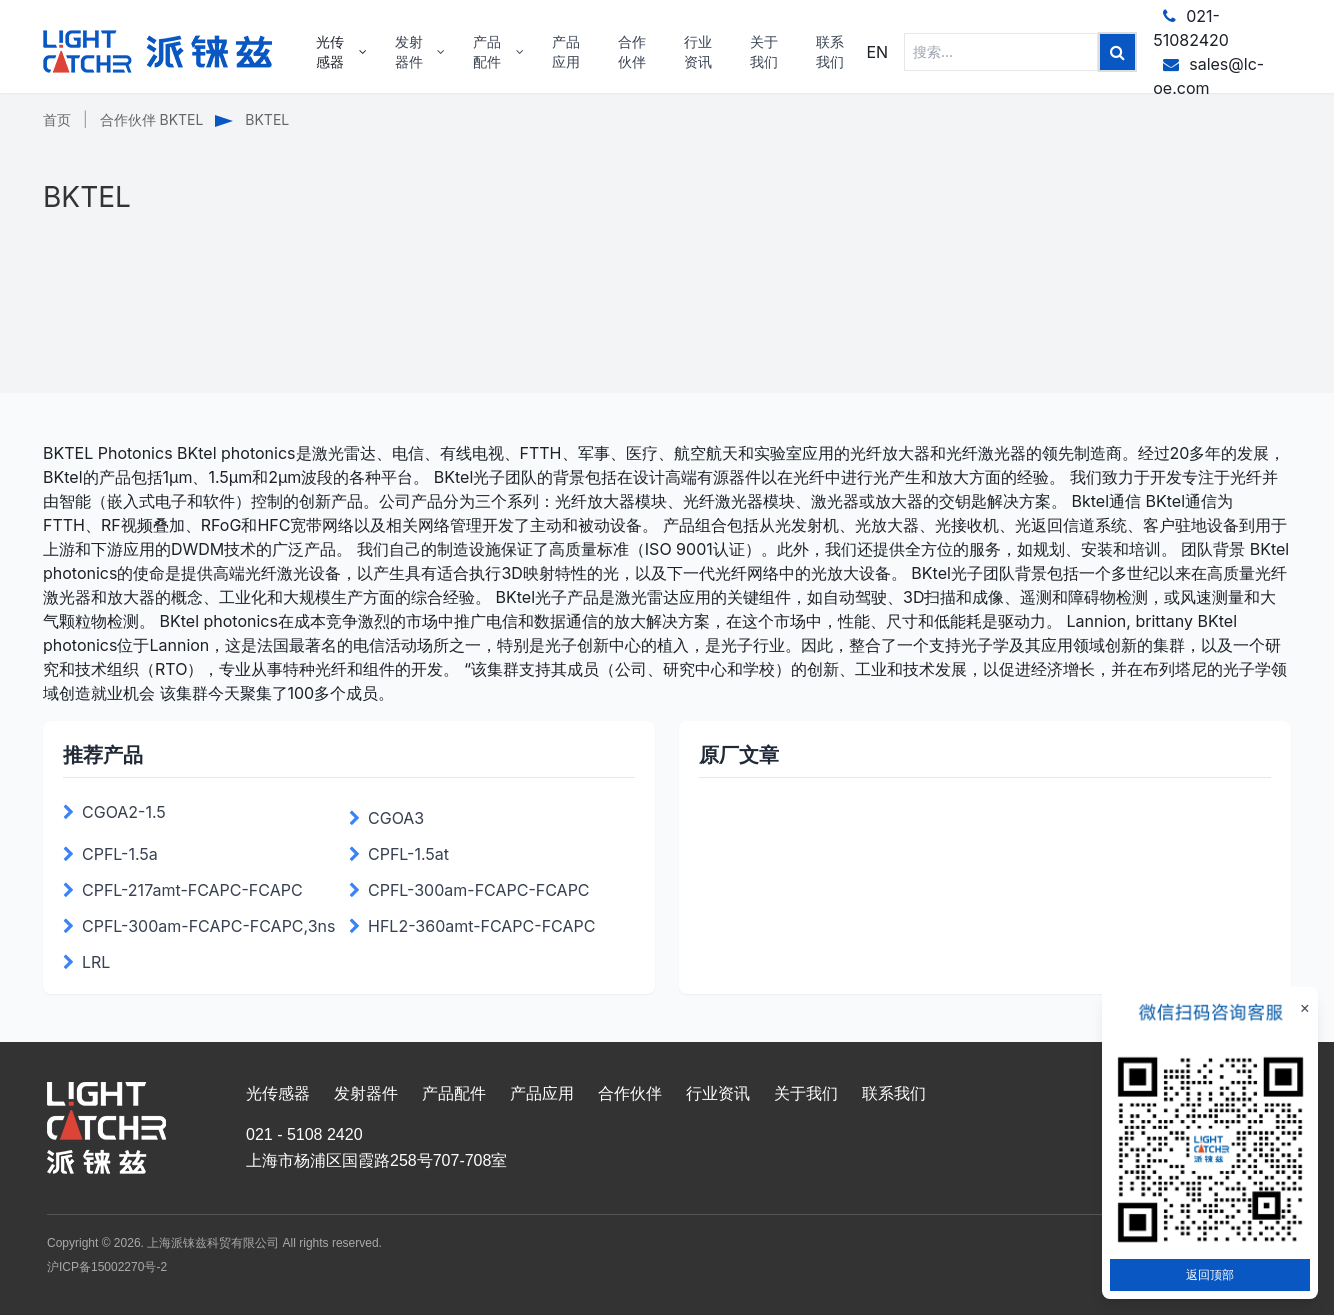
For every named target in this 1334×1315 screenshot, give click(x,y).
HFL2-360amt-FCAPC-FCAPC (481, 926)
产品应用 (542, 1093)
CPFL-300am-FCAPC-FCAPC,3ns (209, 926)
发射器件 (366, 1093)
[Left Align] (1117, 52)
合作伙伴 (630, 1093)
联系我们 (894, 1093)
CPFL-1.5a (120, 854)
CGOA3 (396, 818)
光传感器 (278, 1093)
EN (877, 52)
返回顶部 (1210, 1274)
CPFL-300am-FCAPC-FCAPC (479, 890)
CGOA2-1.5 (124, 812)
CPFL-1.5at (408, 854)
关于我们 (806, 1093)
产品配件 (454, 1093)
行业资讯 (718, 1093)
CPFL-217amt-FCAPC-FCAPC (192, 890)
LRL (96, 962)
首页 (57, 119)
